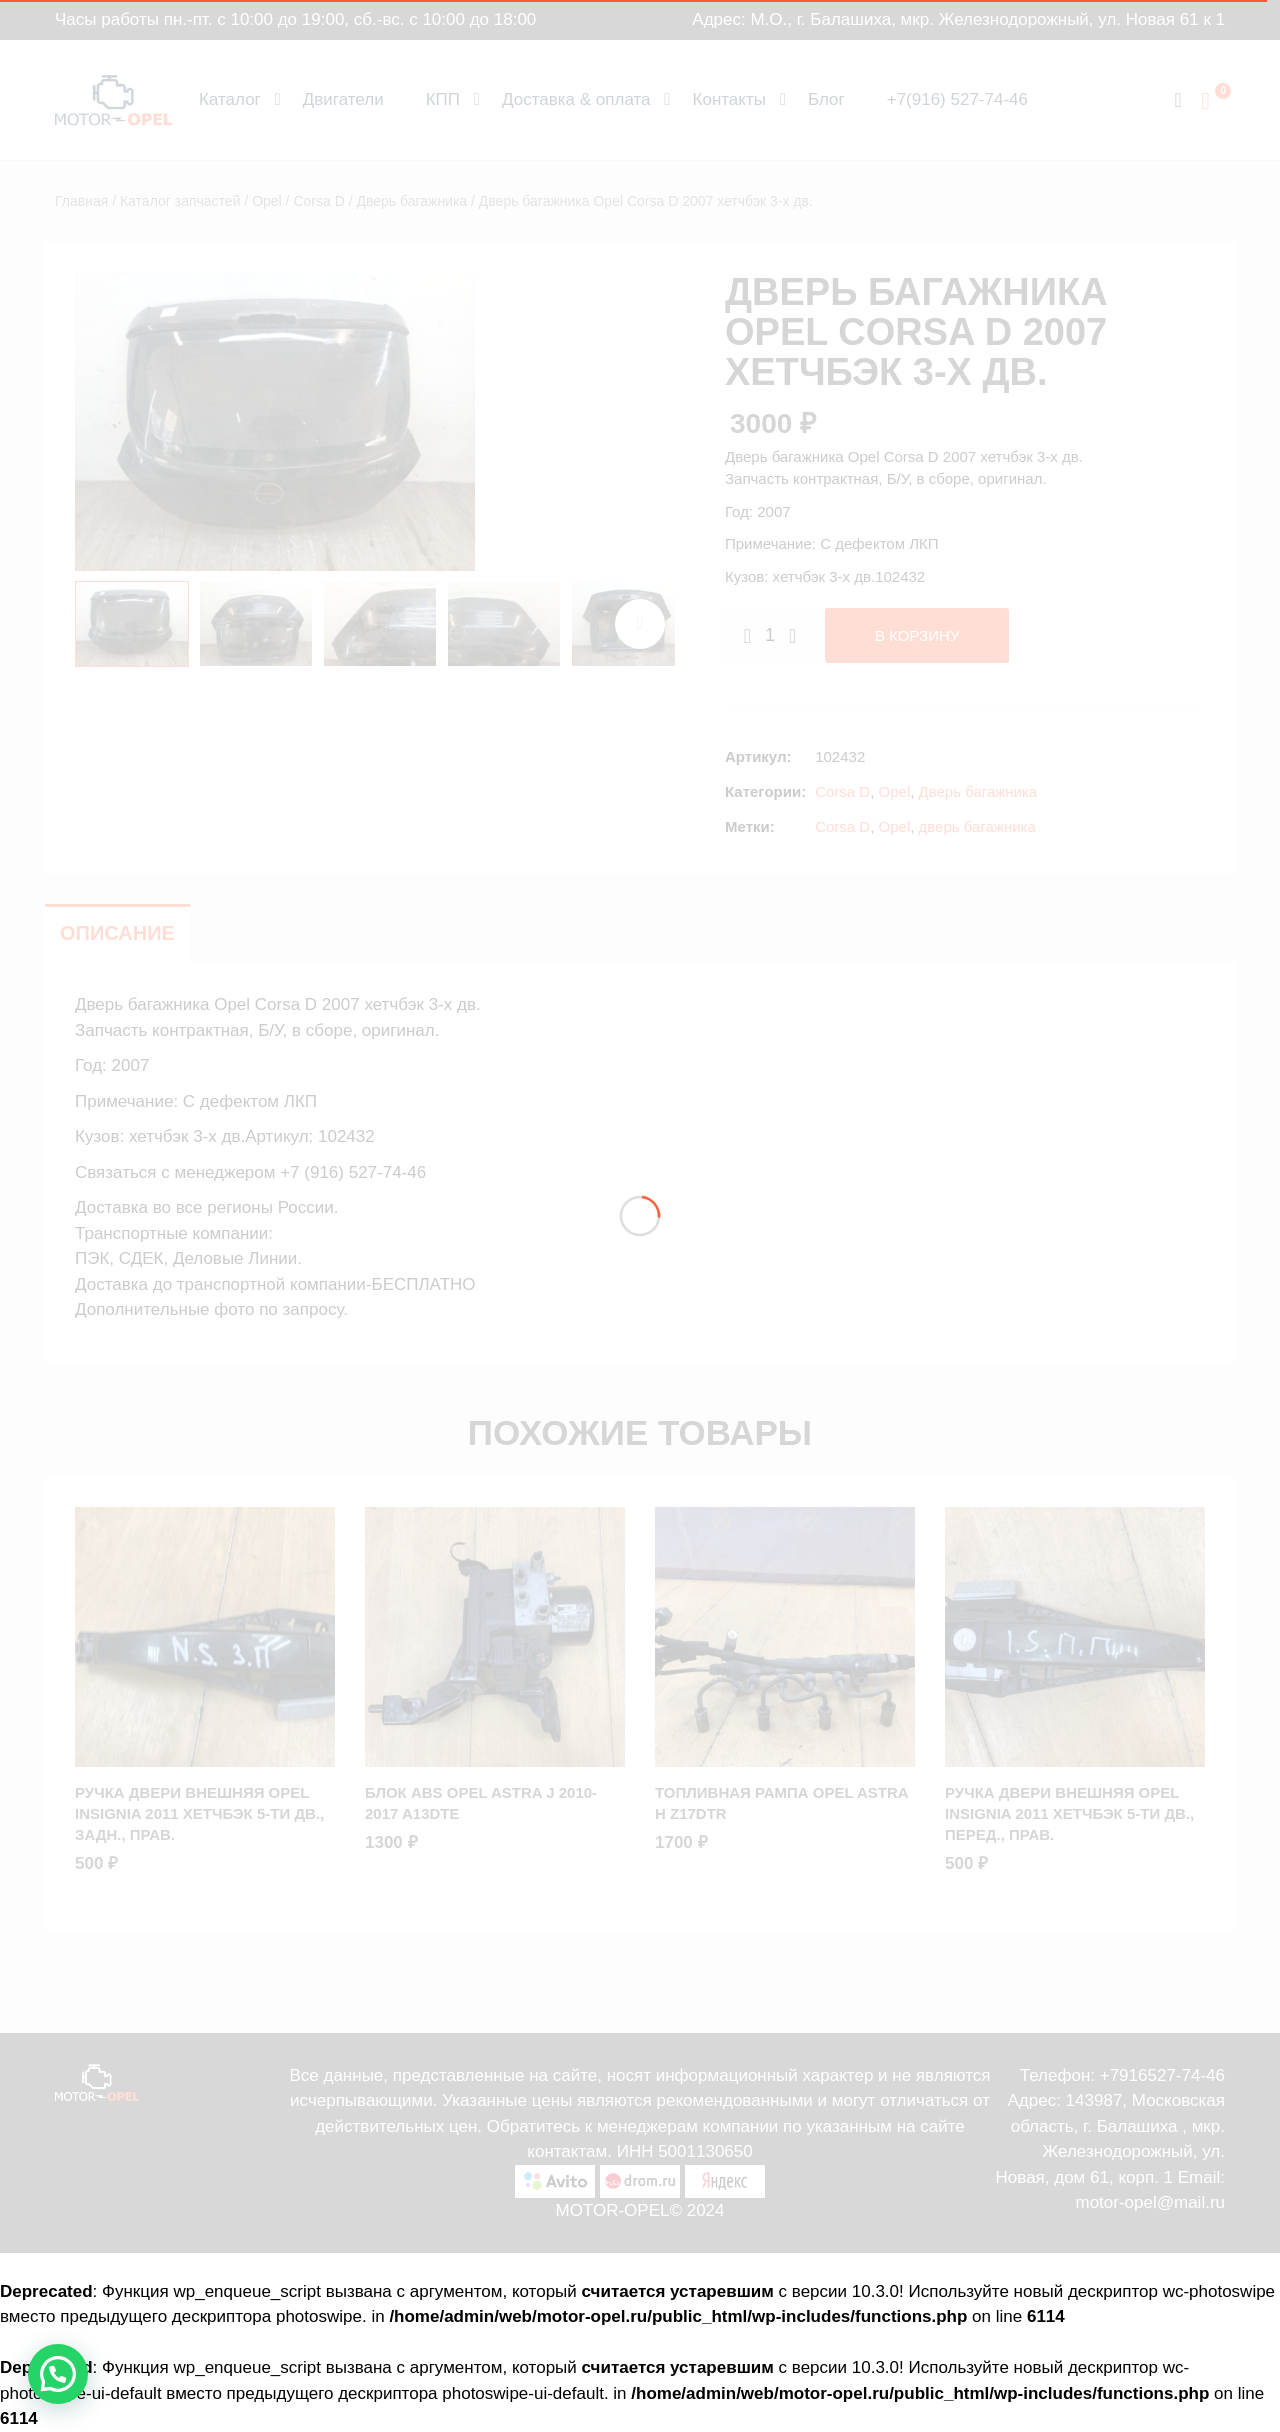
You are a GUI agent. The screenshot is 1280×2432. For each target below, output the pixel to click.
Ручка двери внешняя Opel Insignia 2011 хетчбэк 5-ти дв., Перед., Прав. (1069, 1813)
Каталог (230, 99)
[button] (58, 2374)
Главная (81, 201)
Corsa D (318, 201)
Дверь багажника (411, 201)
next (640, 624)
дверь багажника (977, 826)
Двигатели (343, 99)
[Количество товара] (770, 635)
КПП (443, 99)
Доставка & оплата (576, 99)
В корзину (917, 635)
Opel (267, 201)
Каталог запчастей (180, 201)
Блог (826, 99)
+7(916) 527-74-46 (957, 99)
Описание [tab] (117, 933)
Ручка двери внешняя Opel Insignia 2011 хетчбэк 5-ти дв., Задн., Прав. (199, 1813)
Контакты (729, 99)
